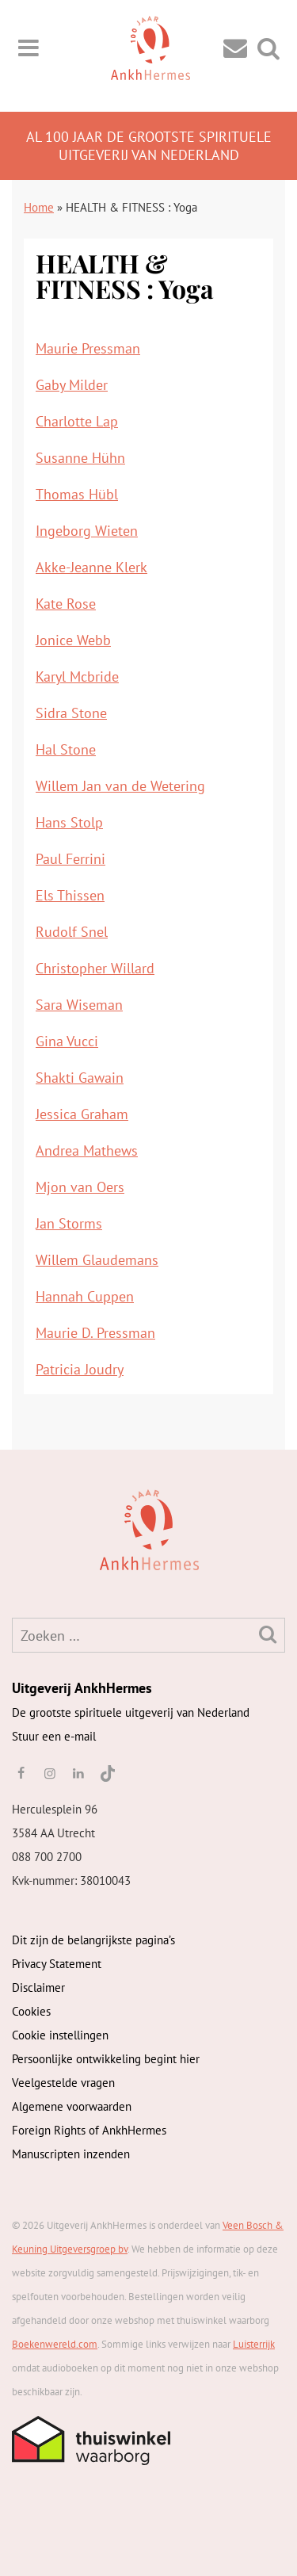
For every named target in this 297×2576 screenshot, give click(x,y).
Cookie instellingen (60, 2035)
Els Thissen (70, 895)
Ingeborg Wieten (87, 531)
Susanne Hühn (80, 458)
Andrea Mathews (87, 1150)
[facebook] (20, 1773)
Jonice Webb (73, 640)
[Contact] (235, 47)
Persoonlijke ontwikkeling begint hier (106, 2058)
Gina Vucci (67, 1041)
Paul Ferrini (70, 859)
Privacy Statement (56, 1963)
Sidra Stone (71, 713)
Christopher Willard (95, 968)
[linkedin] (78, 1773)
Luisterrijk (254, 2344)
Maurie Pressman (88, 348)
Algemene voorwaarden (71, 2106)
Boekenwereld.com (54, 2344)
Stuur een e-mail (54, 1736)
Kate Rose (66, 603)
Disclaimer (38, 1987)
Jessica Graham (82, 1114)
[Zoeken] (267, 1634)
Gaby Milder (72, 385)
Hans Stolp (69, 822)
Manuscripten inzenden (71, 2153)
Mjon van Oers (80, 1187)
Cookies (31, 2011)
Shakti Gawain (80, 1077)
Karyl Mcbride (77, 676)
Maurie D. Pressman (95, 1333)
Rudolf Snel (72, 932)
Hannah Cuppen (85, 1296)
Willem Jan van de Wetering (120, 786)
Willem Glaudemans (97, 1260)
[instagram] (49, 1773)
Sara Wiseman (79, 1005)
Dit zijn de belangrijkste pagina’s (93, 1939)
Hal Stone (66, 749)
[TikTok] (106, 1773)
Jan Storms (69, 1223)
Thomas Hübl (77, 494)
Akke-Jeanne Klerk (91, 567)
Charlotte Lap (77, 421)
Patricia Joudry (80, 1369)
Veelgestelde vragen (63, 2082)
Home (39, 207)
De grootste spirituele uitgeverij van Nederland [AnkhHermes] (130, 1712)
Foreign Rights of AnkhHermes (89, 2130)
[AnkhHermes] (37, 1528)
